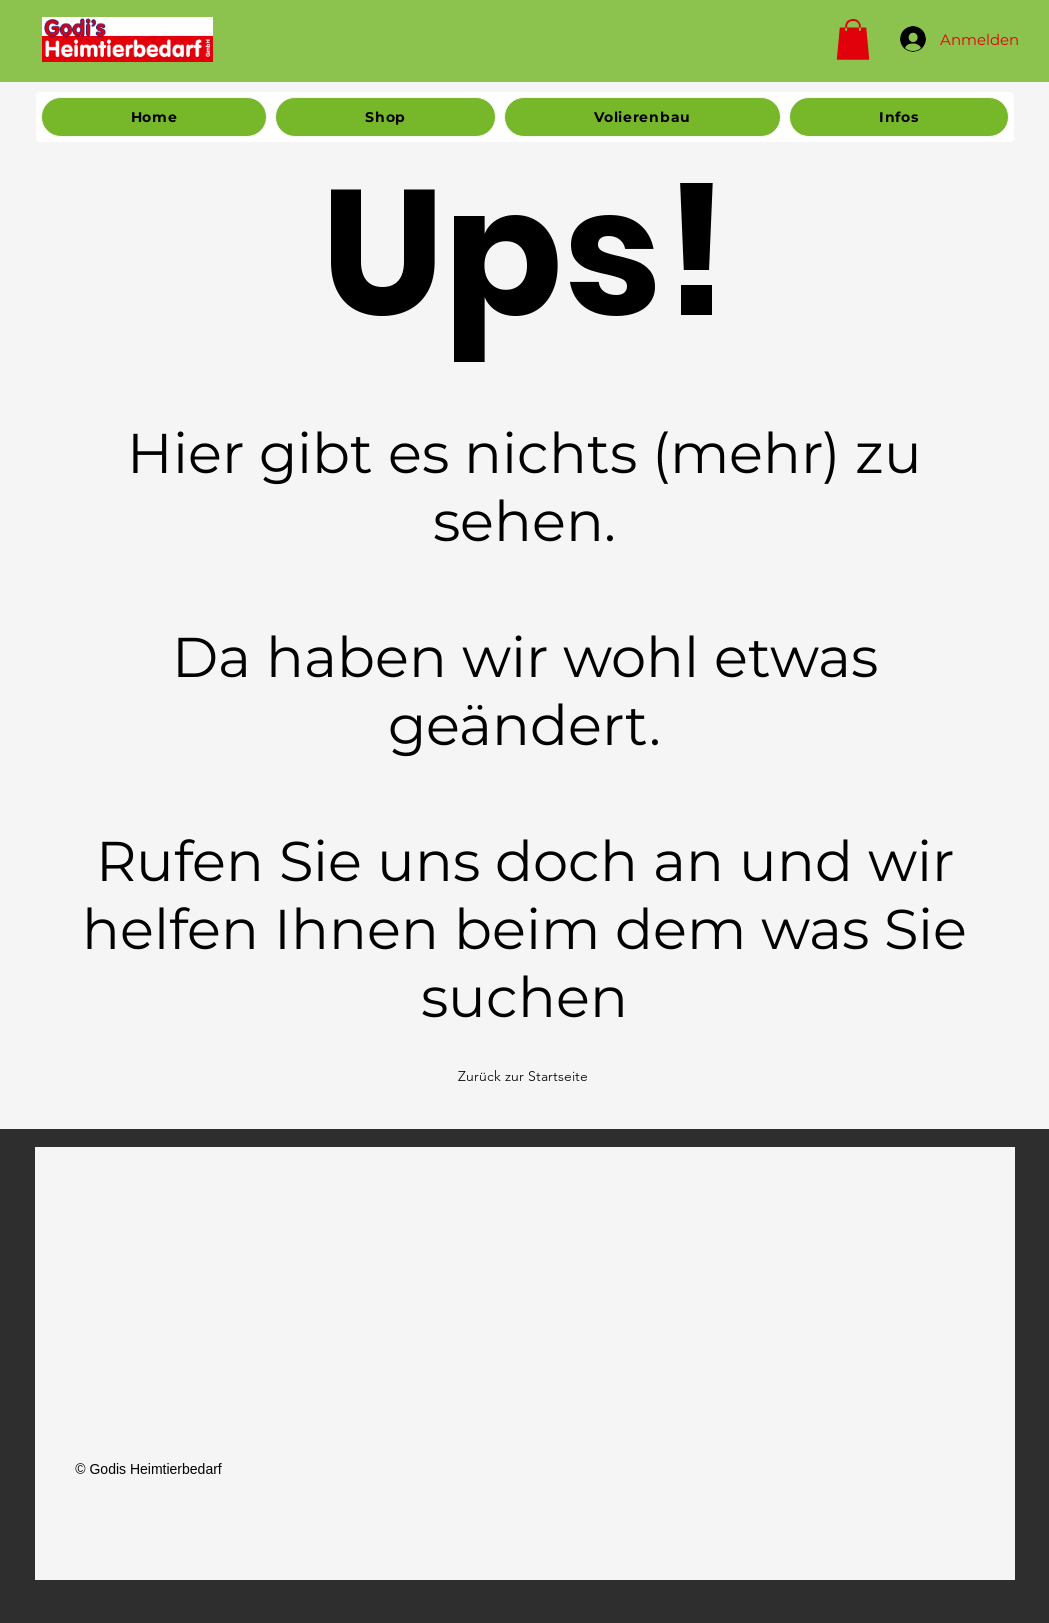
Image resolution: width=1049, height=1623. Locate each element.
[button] (853, 39)
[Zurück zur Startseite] (525, 1076)
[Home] (127, 39)
